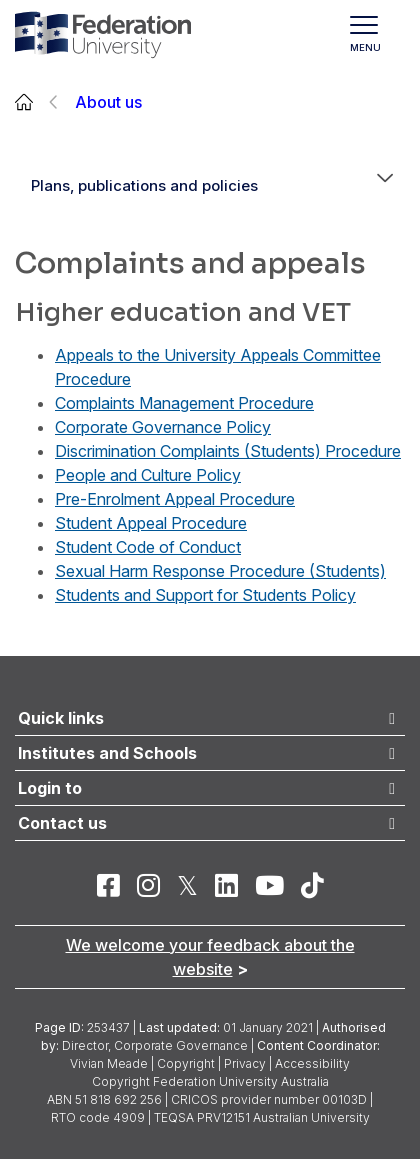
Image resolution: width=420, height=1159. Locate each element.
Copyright (186, 1063)
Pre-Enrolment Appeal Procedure (175, 499)
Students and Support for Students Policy (205, 595)
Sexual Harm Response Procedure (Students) (220, 571)
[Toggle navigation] (373, 35)
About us (108, 102)
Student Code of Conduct (148, 547)
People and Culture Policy (148, 475)
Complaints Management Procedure (184, 403)
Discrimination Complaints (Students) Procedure (228, 451)
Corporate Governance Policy (163, 427)
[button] (385, 186)
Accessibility (312, 1063)
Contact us (62, 823)
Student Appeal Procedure (151, 523)
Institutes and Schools (107, 753)
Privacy (245, 1063)
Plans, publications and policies (144, 185)
